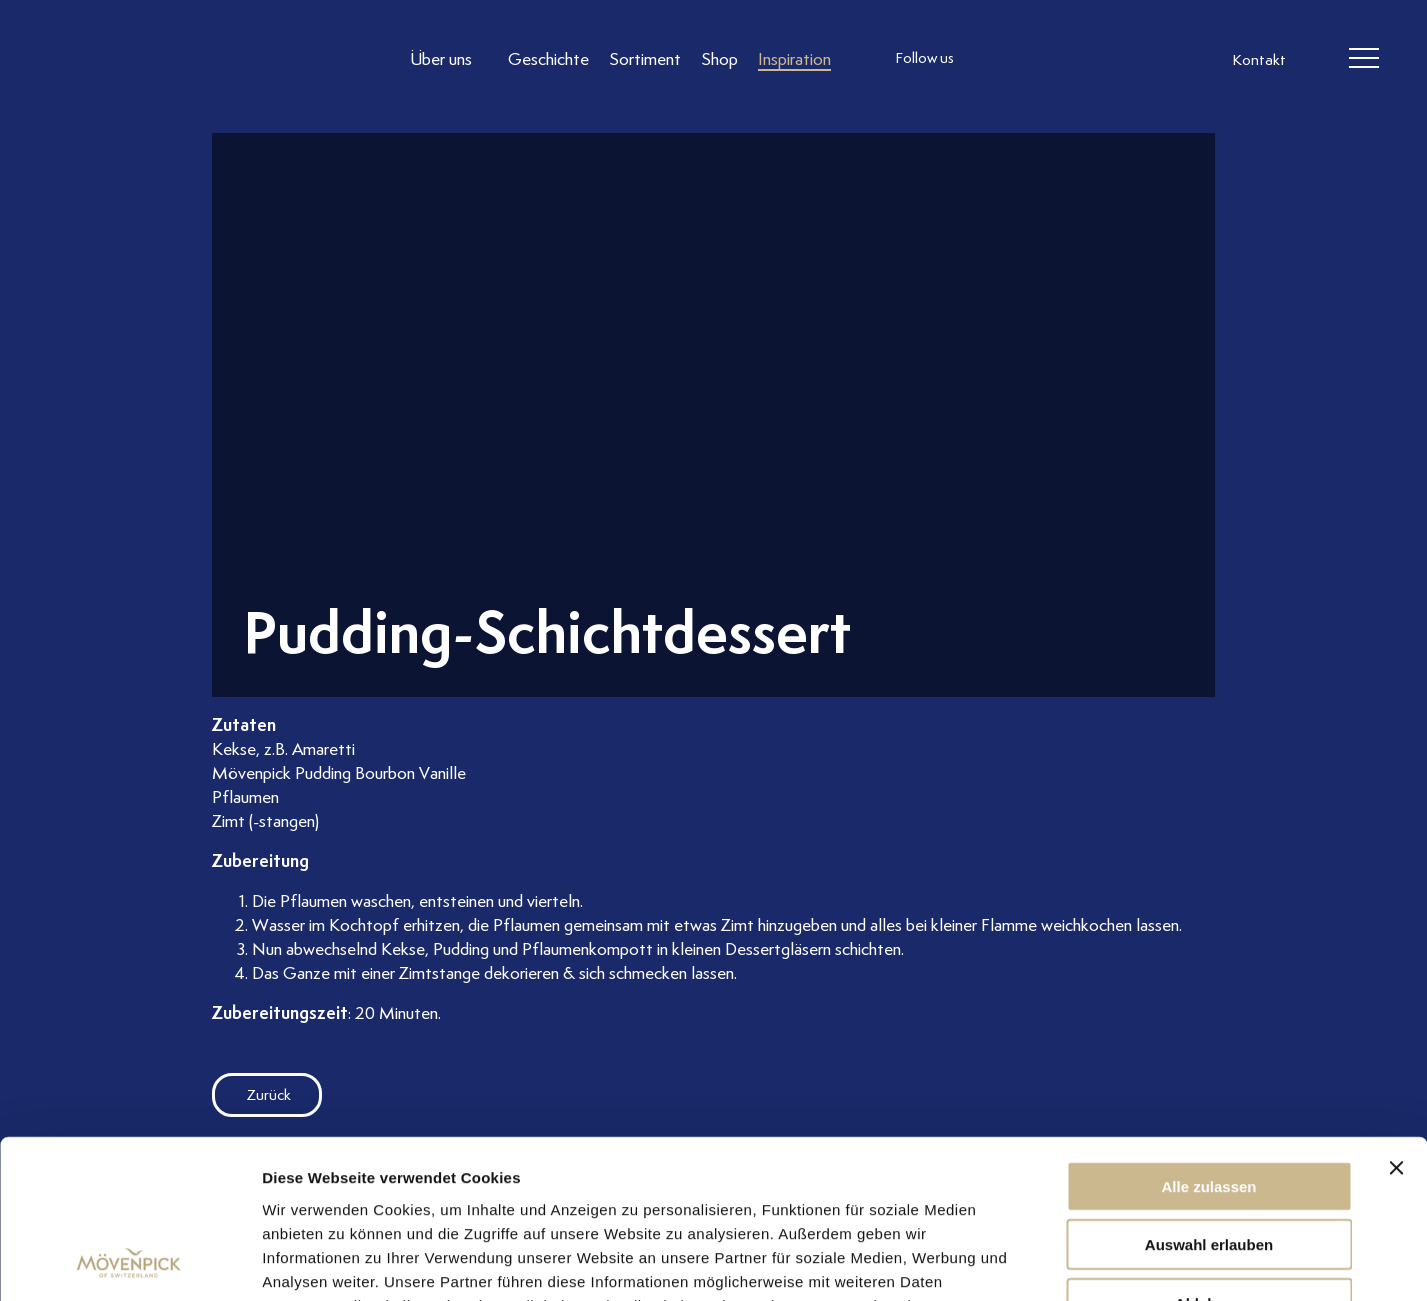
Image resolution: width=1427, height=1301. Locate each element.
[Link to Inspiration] (794, 58)
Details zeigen (1063, 1261)
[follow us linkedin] (1075, 59)
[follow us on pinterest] (1115, 59)
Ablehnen (1209, 1154)
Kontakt (1259, 60)
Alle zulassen (1208, 1037)
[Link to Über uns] (449, 58)
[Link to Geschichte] (548, 58)
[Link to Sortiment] (645, 58)
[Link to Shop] (719, 58)
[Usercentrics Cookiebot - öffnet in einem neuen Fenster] (129, 1262)
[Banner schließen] (1396, 1019)
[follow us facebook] (1035, 59)
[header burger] (1364, 59)
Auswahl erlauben (1209, 1096)
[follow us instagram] (995, 59)
